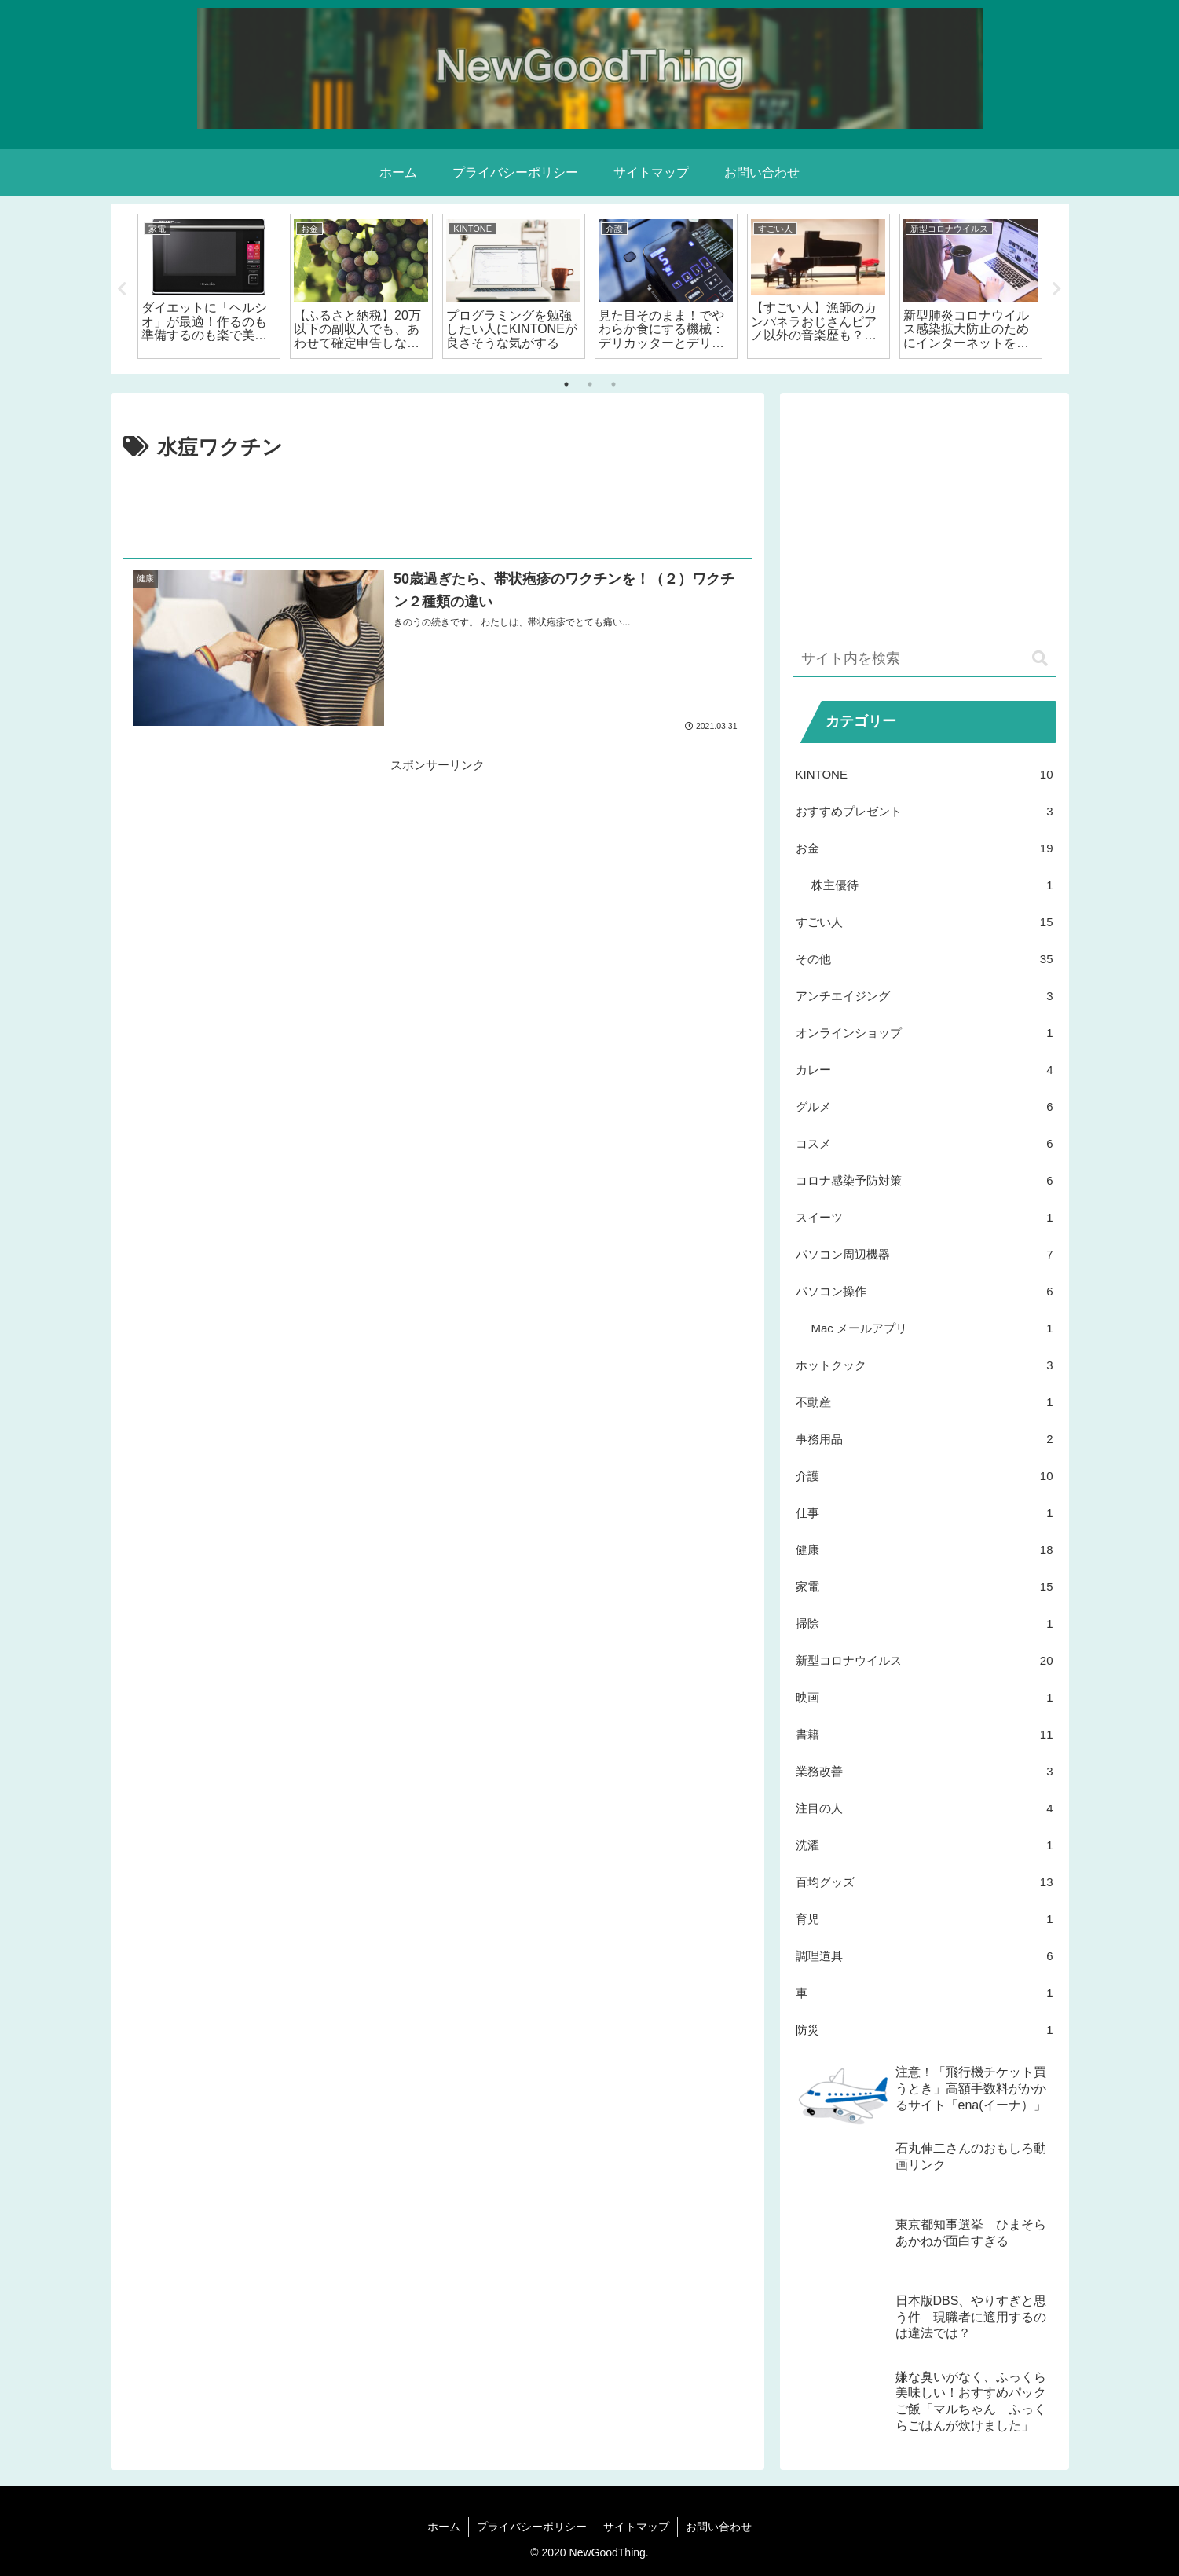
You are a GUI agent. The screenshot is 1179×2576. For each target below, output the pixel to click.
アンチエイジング (924, 995)
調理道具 (924, 1955)
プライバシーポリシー (532, 2526)
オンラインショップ (924, 1032)
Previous (122, 289)
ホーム (443, 2526)
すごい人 (924, 922)
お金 (924, 848)
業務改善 (924, 1771)
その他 (924, 958)
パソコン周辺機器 (924, 1254)
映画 (924, 1697)
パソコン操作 (924, 1291)
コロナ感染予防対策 (924, 1180)
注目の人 (924, 1808)
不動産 (924, 1402)
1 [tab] (566, 384)
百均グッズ (924, 1882)
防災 (924, 2029)
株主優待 (932, 885)
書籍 (924, 1734)
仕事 (924, 1512)
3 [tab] (613, 384)
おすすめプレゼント (924, 811)
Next (1057, 289)
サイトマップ (636, 2526)
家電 (924, 1586)
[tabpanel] (208, 286)
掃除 (924, 1623)
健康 (924, 1549)
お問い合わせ (719, 2526)
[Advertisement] (437, 509)
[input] (924, 659)
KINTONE (924, 774)
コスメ (924, 1143)
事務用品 (924, 1438)
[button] (1040, 659)
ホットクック (924, 1365)
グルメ (924, 1106)
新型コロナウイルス (924, 1660)
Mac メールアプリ (932, 1328)
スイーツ (924, 1217)
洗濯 (924, 1845)
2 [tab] (590, 384)
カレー (924, 1069)
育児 (924, 1918)
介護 (924, 1475)
